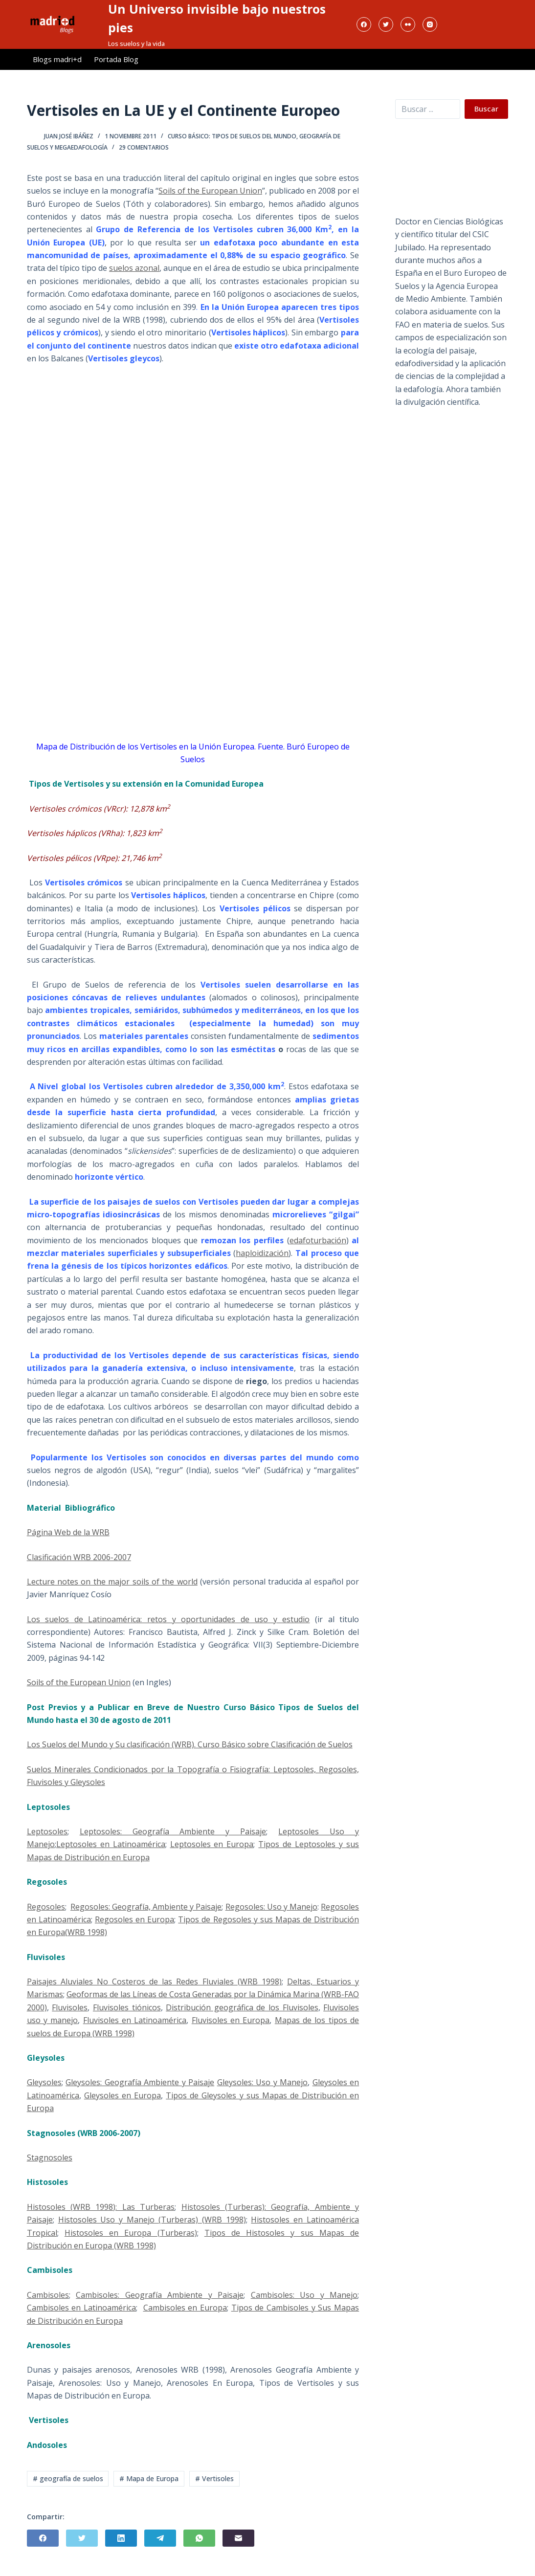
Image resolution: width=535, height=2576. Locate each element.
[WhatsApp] (199, 2538)
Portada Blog (116, 59)
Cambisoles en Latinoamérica (81, 2307)
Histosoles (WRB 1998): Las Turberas (101, 2207)
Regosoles (46, 1906)
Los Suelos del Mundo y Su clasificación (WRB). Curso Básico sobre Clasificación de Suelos (190, 1744)
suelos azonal (134, 268)
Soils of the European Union (210, 190)
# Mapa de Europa (148, 2478)
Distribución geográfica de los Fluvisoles (242, 2007)
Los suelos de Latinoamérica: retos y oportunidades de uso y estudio (168, 1619)
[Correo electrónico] (238, 2538)
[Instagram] (430, 24)
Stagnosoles (49, 2157)
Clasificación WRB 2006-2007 (79, 1557)
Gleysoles (44, 2082)
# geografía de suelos (68, 2478)
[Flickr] (408, 24)
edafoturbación (318, 1240)
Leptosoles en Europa (212, 1844)
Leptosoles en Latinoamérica (110, 1844)
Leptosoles (47, 1831)
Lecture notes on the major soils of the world (112, 1581)
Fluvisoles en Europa (231, 2020)
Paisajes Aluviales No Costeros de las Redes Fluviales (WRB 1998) (154, 1981)
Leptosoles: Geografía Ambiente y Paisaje (173, 1831)
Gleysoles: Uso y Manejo (262, 2082)
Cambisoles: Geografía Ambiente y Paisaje (160, 2295)
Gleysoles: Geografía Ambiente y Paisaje (140, 2082)
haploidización (262, 1253)
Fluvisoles (70, 2007)
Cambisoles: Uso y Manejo (304, 2295)
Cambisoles (48, 2295)
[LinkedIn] (121, 2538)
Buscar (486, 108)
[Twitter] (386, 24)
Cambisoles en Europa (185, 2307)
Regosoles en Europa (134, 1919)
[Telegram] (160, 2538)
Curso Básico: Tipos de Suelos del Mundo (232, 136)
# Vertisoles (214, 2478)
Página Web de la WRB (68, 1532)
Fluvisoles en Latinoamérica (135, 2020)
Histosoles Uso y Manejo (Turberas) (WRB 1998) (152, 2219)
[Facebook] (364, 24)
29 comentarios (144, 147)
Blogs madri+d (57, 59)
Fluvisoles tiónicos (127, 2007)
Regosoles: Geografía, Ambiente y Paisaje (146, 1906)
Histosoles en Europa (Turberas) (131, 2232)
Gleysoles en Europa (122, 2095)
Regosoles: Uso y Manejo (271, 1906)
